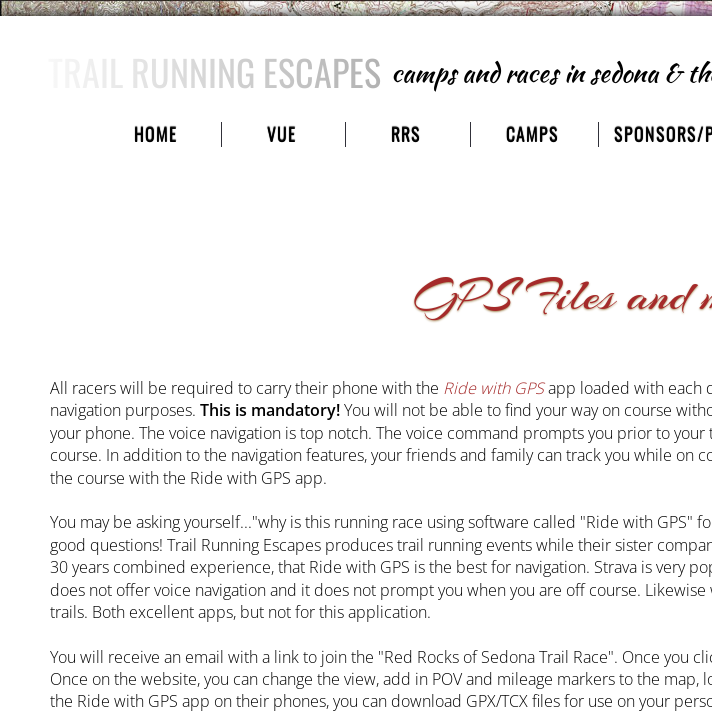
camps (532, 134)
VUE (281, 134)
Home (155, 134)
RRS (406, 134)
